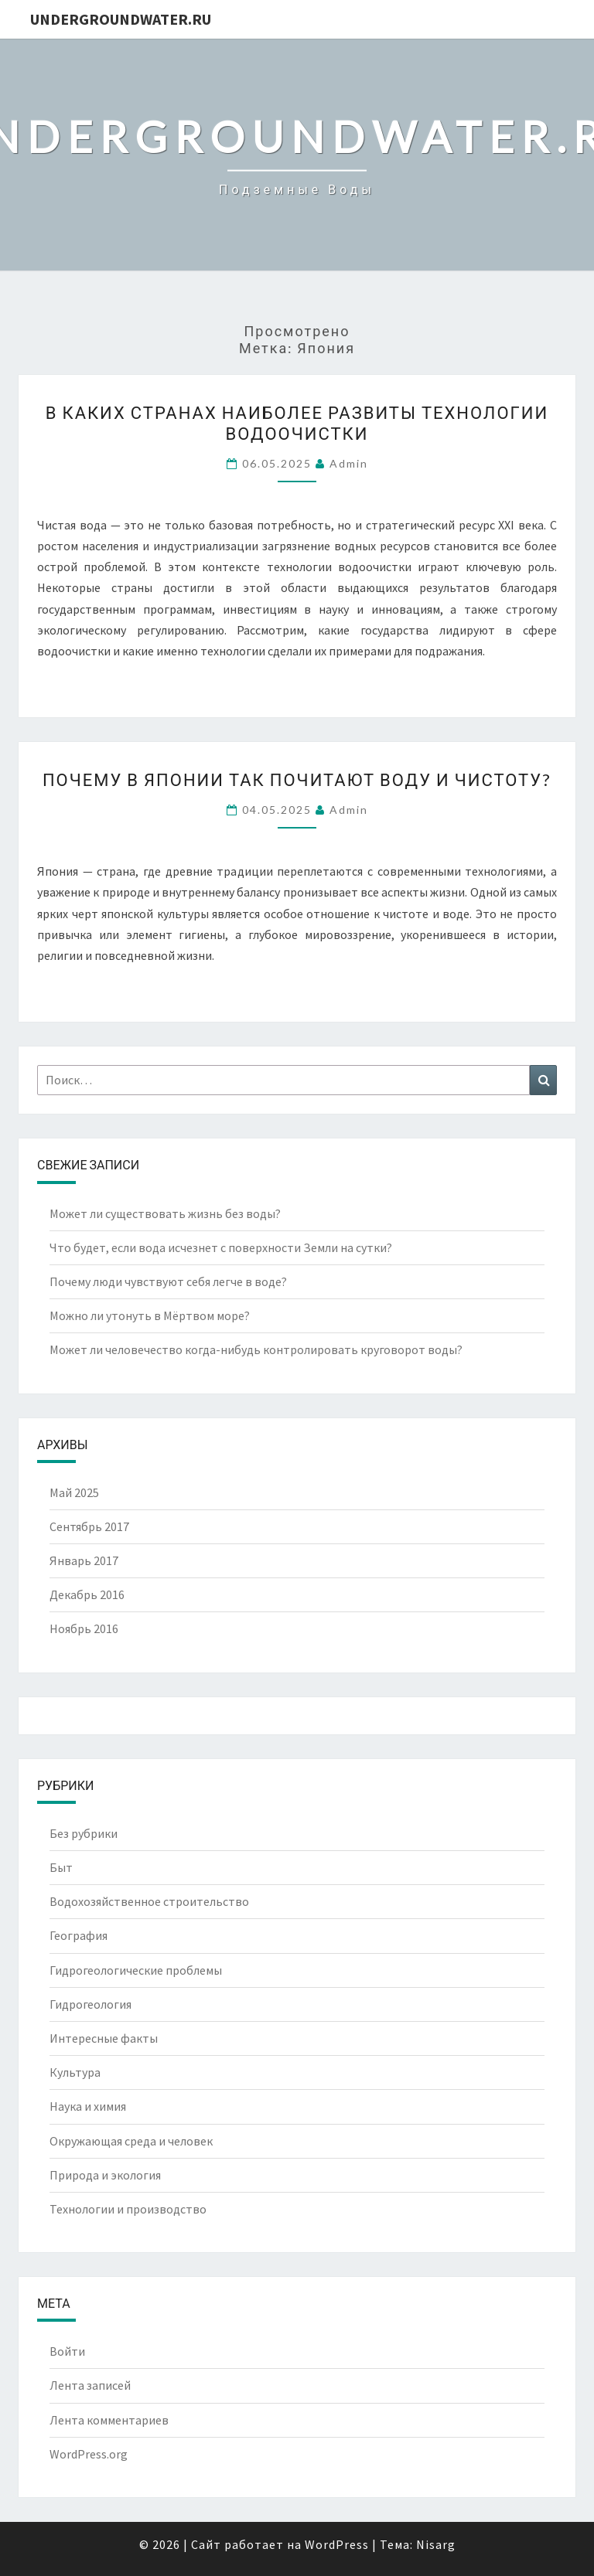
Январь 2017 (84, 1560)
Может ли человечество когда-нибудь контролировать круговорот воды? (256, 1349)
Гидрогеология (90, 2004)
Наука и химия (88, 2106)
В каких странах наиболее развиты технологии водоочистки (297, 422)
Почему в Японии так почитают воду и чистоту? (297, 779)
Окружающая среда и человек (131, 2141)
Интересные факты (104, 2038)
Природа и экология (105, 2175)
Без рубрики (84, 1833)
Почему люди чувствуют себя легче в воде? (168, 1281)
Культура (75, 2072)
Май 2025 (74, 1492)
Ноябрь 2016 (84, 1628)
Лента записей (90, 2385)
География (79, 1935)
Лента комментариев (109, 2420)
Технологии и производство (128, 2209)
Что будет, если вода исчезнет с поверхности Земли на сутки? (221, 1247)
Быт (61, 1867)
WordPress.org (89, 2454)
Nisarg (436, 2544)
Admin (348, 463)
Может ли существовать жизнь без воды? (165, 1213)
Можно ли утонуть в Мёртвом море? (150, 1315)
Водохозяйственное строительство (149, 1901)
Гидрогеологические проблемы (136, 1970)
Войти (67, 2351)
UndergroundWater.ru (120, 19)
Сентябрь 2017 (89, 1526)
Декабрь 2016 (87, 1594)
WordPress (337, 2544)
